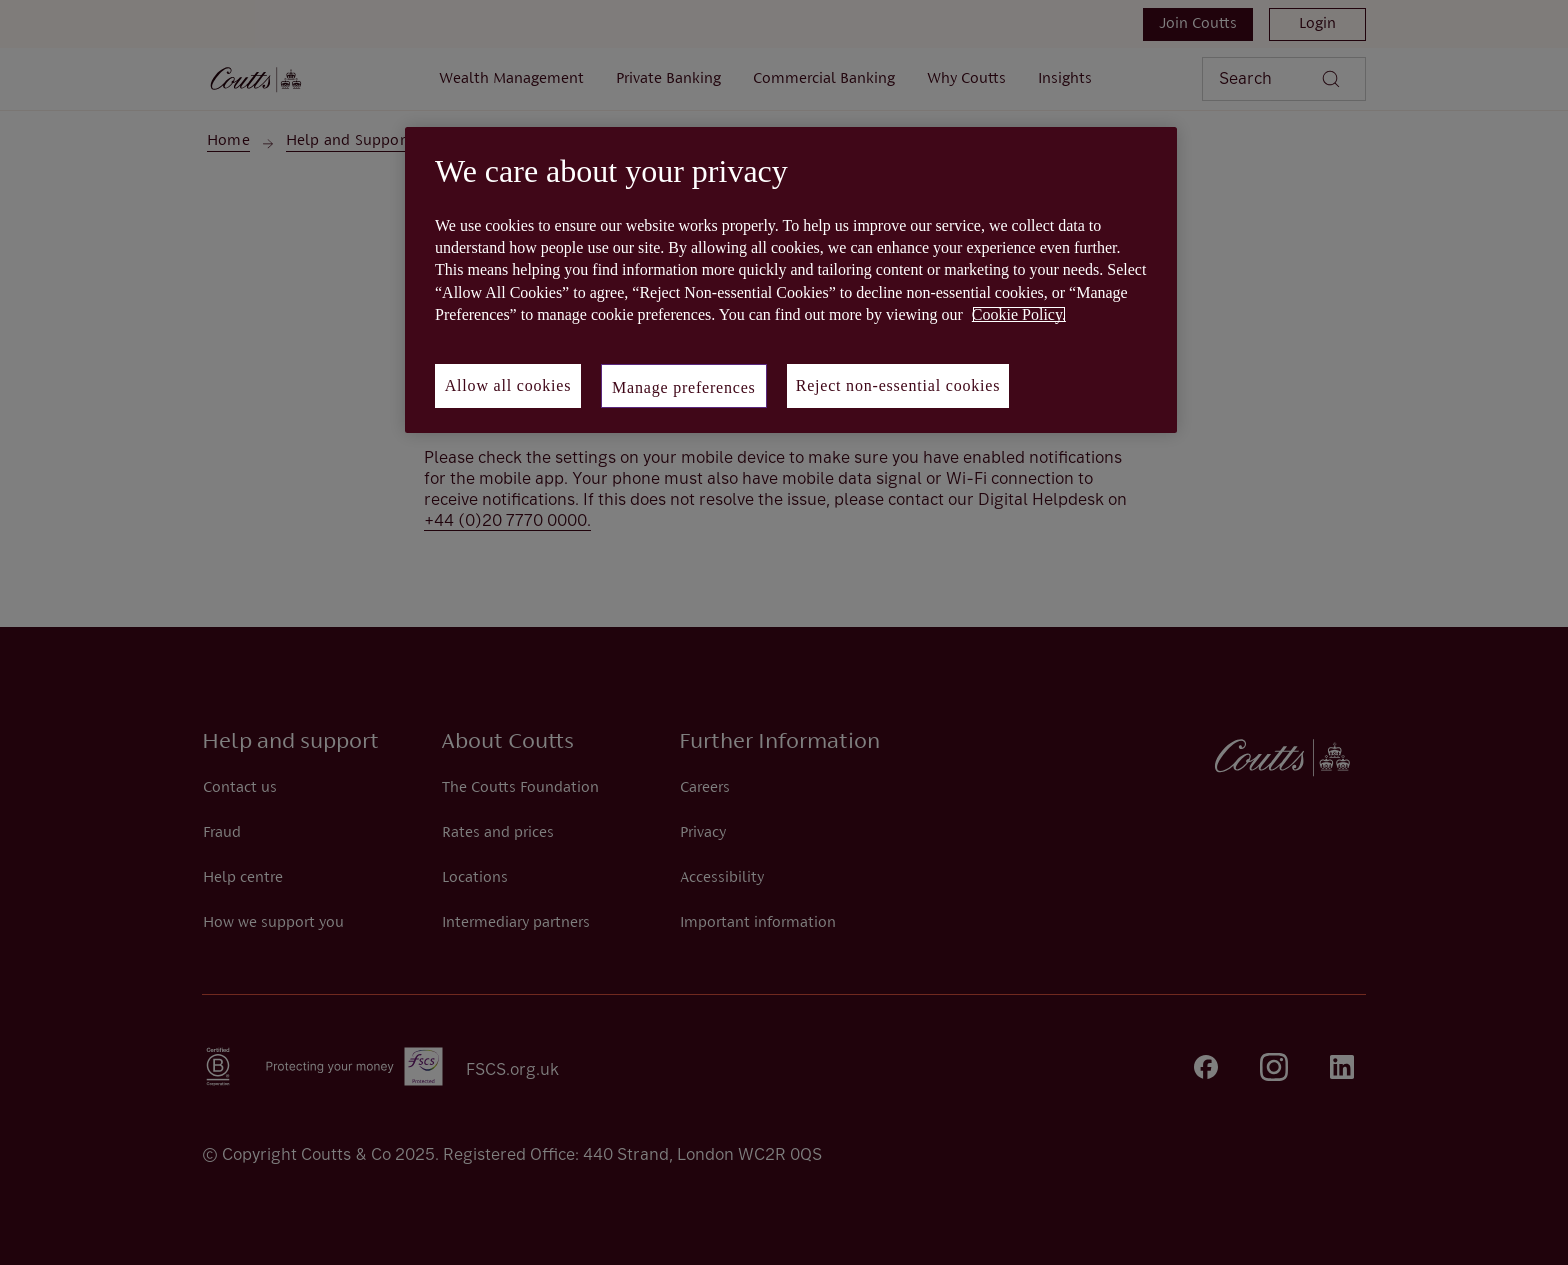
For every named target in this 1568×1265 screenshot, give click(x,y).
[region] (791, 280)
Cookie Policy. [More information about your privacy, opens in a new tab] (1019, 314)
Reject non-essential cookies (898, 385)
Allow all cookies (508, 385)
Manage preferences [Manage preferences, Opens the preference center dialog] (684, 387)
